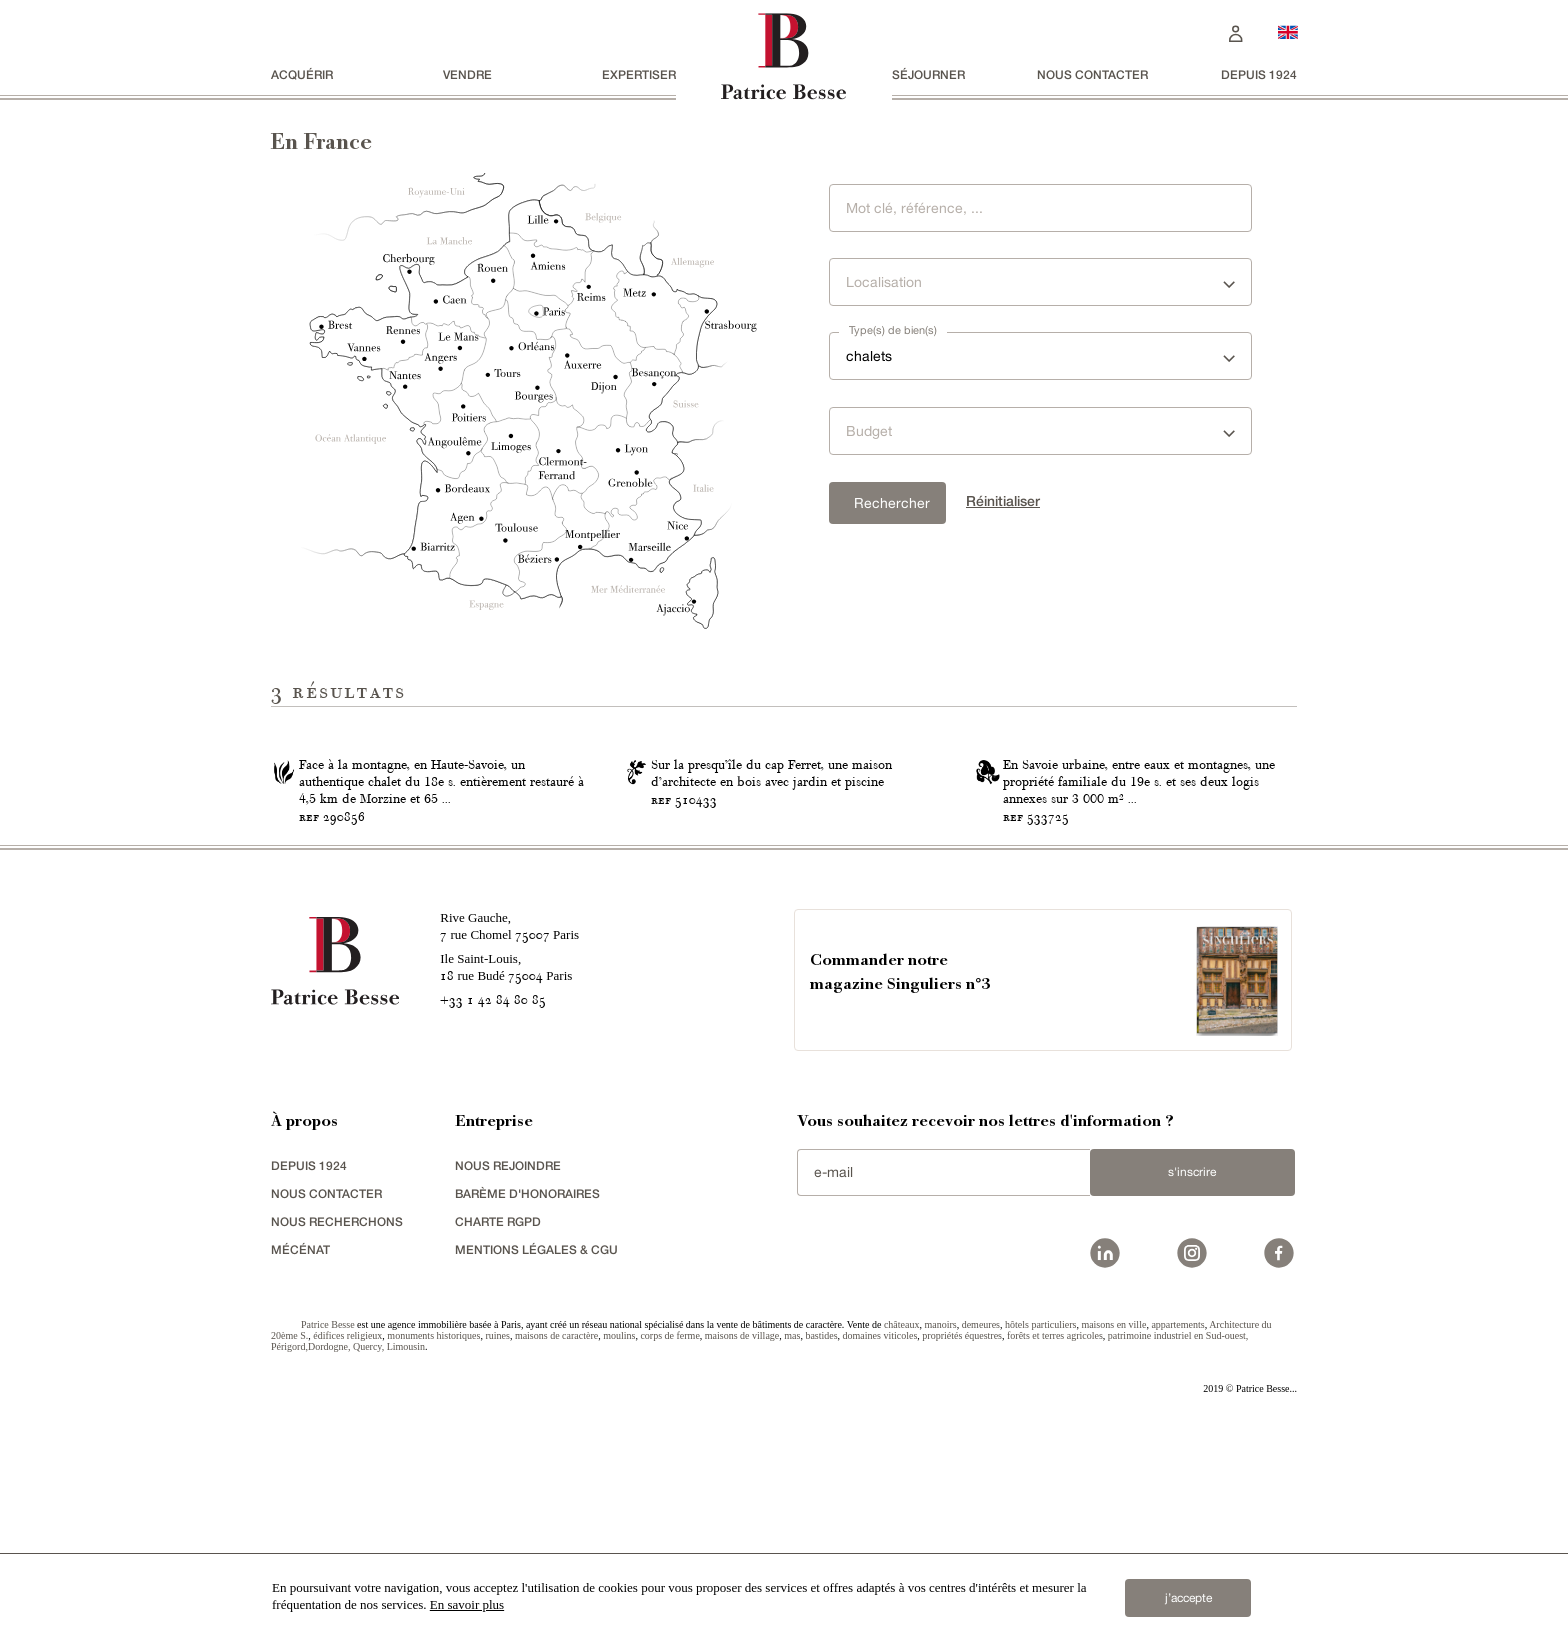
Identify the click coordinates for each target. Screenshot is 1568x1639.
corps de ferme (669, 1540)
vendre (467, 74)
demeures (981, 1529)
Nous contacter (1092, 74)
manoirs (940, 1529)
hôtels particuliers (1040, 1529)
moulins (619, 1540)
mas (792, 1540)
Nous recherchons (337, 1426)
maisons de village (742, 1540)
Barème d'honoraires (527, 1398)
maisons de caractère (556, 1540)
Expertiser (639, 74)
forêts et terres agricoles (1055, 1540)
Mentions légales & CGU (536, 1454)
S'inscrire (1192, 1378)
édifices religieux (347, 1540)
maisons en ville (1113, 1529)
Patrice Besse (328, 1529)
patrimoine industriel (1150, 1540)
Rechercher (892, 503)
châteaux (902, 1529)
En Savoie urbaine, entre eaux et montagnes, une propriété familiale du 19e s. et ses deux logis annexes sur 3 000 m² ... (1139, 988)
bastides (821, 1540)
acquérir (302, 74)
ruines (497, 1540)
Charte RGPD (498, 1426)
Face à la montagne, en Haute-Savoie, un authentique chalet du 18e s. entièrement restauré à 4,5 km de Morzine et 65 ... (441, 988)
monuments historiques (433, 1540)
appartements (1177, 1529)
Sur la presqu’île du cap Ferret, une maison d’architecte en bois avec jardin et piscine (771, 979)
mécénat (300, 1454)
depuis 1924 (1259, 74)
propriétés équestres (962, 1540)
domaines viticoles (880, 1540)
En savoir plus (467, 1604)
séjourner (928, 74)
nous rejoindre (508, 1370)
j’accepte (1188, 1598)
